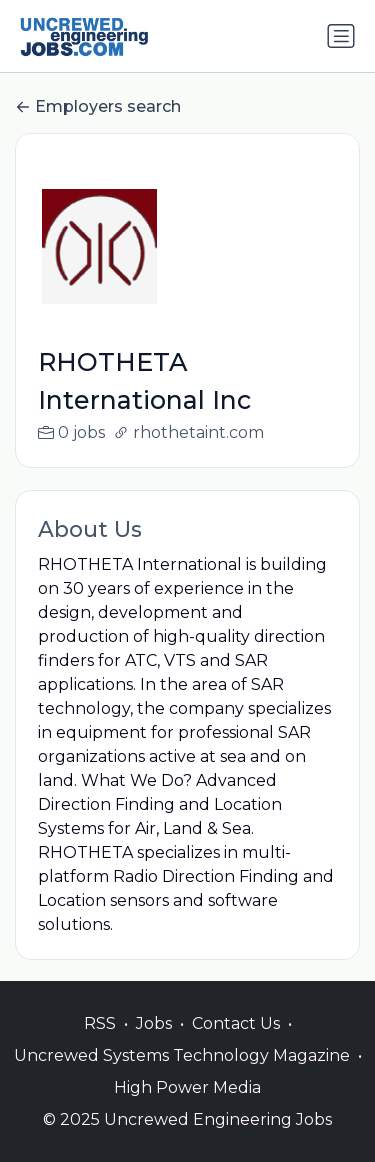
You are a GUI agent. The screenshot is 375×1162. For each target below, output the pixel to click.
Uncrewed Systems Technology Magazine (182, 1076)
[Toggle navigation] (341, 36)
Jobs (154, 1044)
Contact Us (236, 1044)
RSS (100, 1044)
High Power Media (187, 1108)
